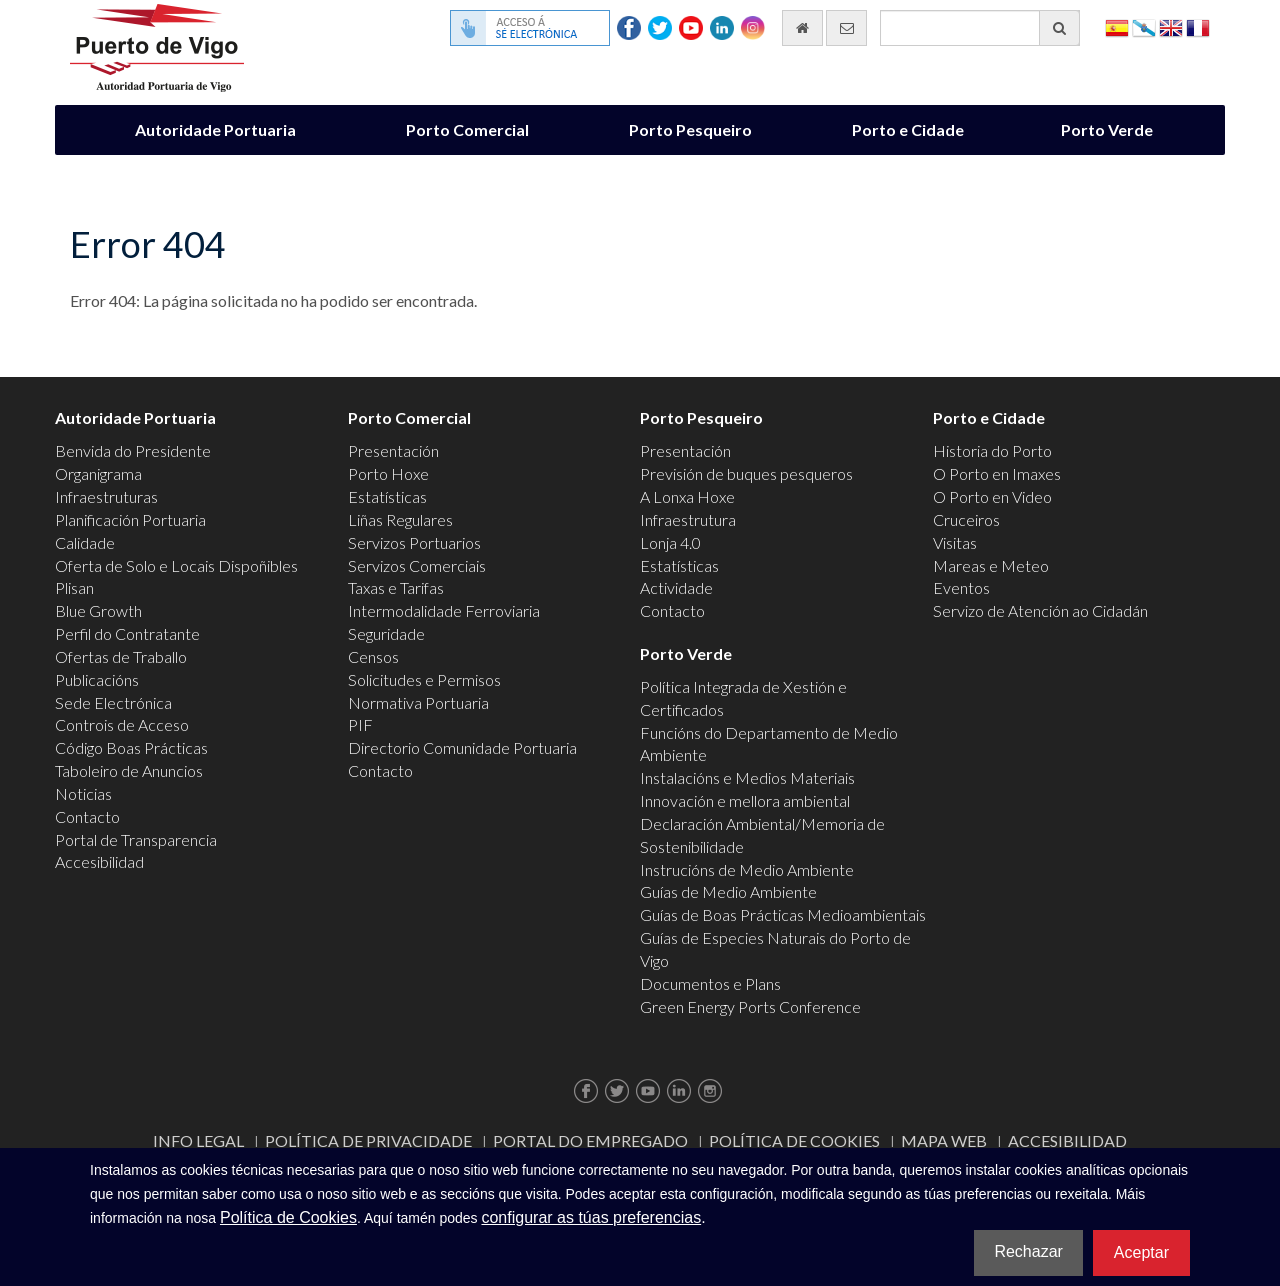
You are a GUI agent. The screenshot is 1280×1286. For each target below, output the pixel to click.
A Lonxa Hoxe (687, 496)
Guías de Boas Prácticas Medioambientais (783, 914)
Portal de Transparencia (136, 839)
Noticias (83, 793)
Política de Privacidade (368, 1140)
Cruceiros (966, 519)
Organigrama (98, 473)
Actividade (676, 587)
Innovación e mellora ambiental (745, 800)
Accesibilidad (99, 861)
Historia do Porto (992, 450)
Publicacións (97, 679)
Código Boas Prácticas (131, 747)
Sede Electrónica (113, 702)
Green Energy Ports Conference (750, 1006)
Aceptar (1141, 1252)
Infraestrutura (688, 519)
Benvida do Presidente (133, 450)
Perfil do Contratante (127, 633)
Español (1117, 26)
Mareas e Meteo (991, 565)
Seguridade (386, 633)
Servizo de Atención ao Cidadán (1040, 610)
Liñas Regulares (400, 519)
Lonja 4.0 (670, 542)
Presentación (393, 450)
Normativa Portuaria (418, 702)
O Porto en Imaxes (997, 473)
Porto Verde (1107, 129)
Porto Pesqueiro (690, 129)
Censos (373, 656)
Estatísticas (387, 496)
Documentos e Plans (710, 983)
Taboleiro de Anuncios (129, 770)
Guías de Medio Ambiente (728, 891)
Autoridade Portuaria (215, 129)
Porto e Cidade (908, 129)
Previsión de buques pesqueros (746, 473)
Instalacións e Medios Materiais (747, 777)
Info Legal (198, 1140)
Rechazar (1028, 1251)
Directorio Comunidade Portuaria (462, 747)
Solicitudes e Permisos (424, 679)
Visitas (955, 542)
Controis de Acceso (122, 724)
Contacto (87, 816)
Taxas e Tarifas (396, 587)
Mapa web (944, 1140)
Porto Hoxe (388, 473)
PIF (360, 724)
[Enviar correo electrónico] (846, 28)
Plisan (74, 587)
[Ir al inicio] (802, 28)
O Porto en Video (992, 496)
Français (1198, 26)
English (1171, 26)
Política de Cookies (794, 1140)
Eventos (961, 587)
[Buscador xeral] (980, 28)
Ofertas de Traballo (121, 656)
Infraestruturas (106, 496)
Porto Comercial (467, 129)
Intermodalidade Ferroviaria (444, 610)
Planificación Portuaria (130, 519)
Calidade (85, 542)
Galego (1144, 26)
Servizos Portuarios (414, 542)
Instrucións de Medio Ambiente (747, 869)
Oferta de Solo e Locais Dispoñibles (176, 565)
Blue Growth (98, 610)
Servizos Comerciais (417, 565)
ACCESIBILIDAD (1067, 1140)
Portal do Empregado (590, 1140)
